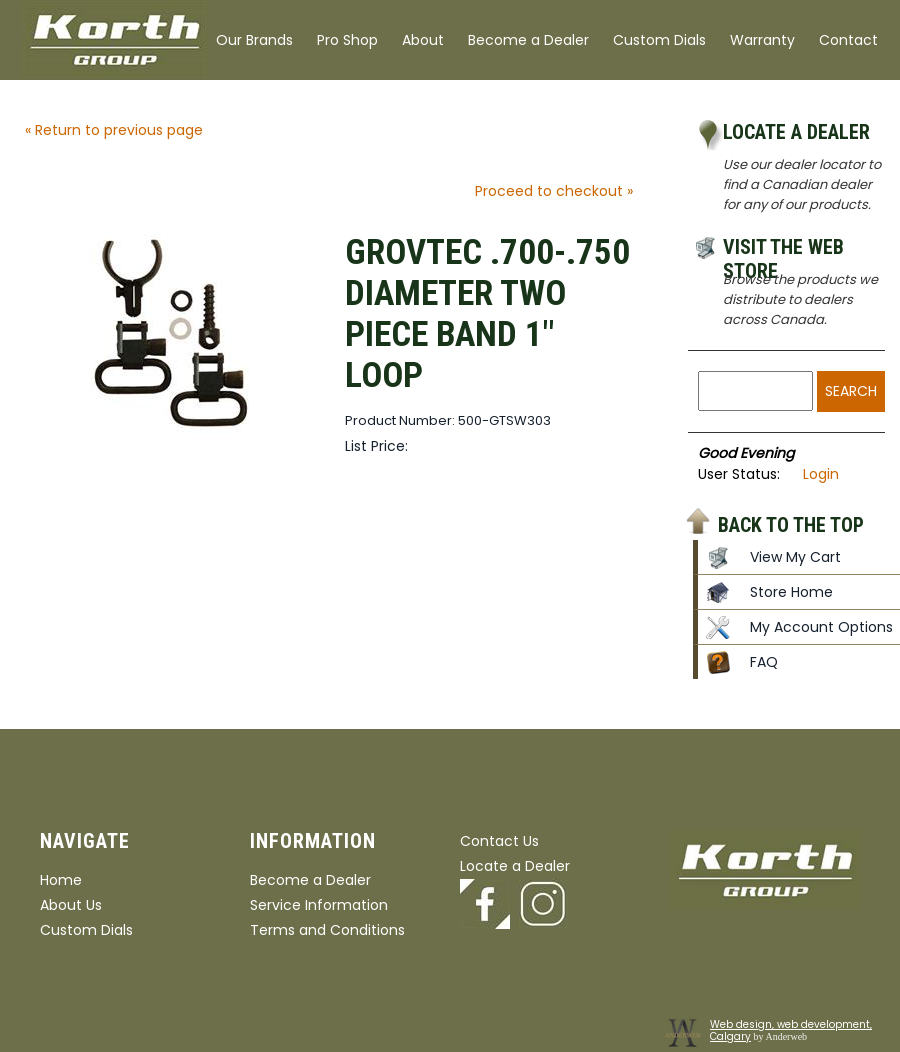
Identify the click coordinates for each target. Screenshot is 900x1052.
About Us (71, 905)
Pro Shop (347, 40)
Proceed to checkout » (554, 191)
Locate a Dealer (796, 132)
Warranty (762, 40)
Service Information (319, 905)
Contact (848, 40)
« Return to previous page (114, 130)
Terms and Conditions (327, 930)
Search (851, 391)
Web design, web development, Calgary (791, 1030)
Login (821, 474)
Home (61, 880)
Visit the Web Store (783, 250)
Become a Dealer (528, 40)
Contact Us (499, 841)
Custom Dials (659, 40)
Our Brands (254, 40)
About (423, 40)
